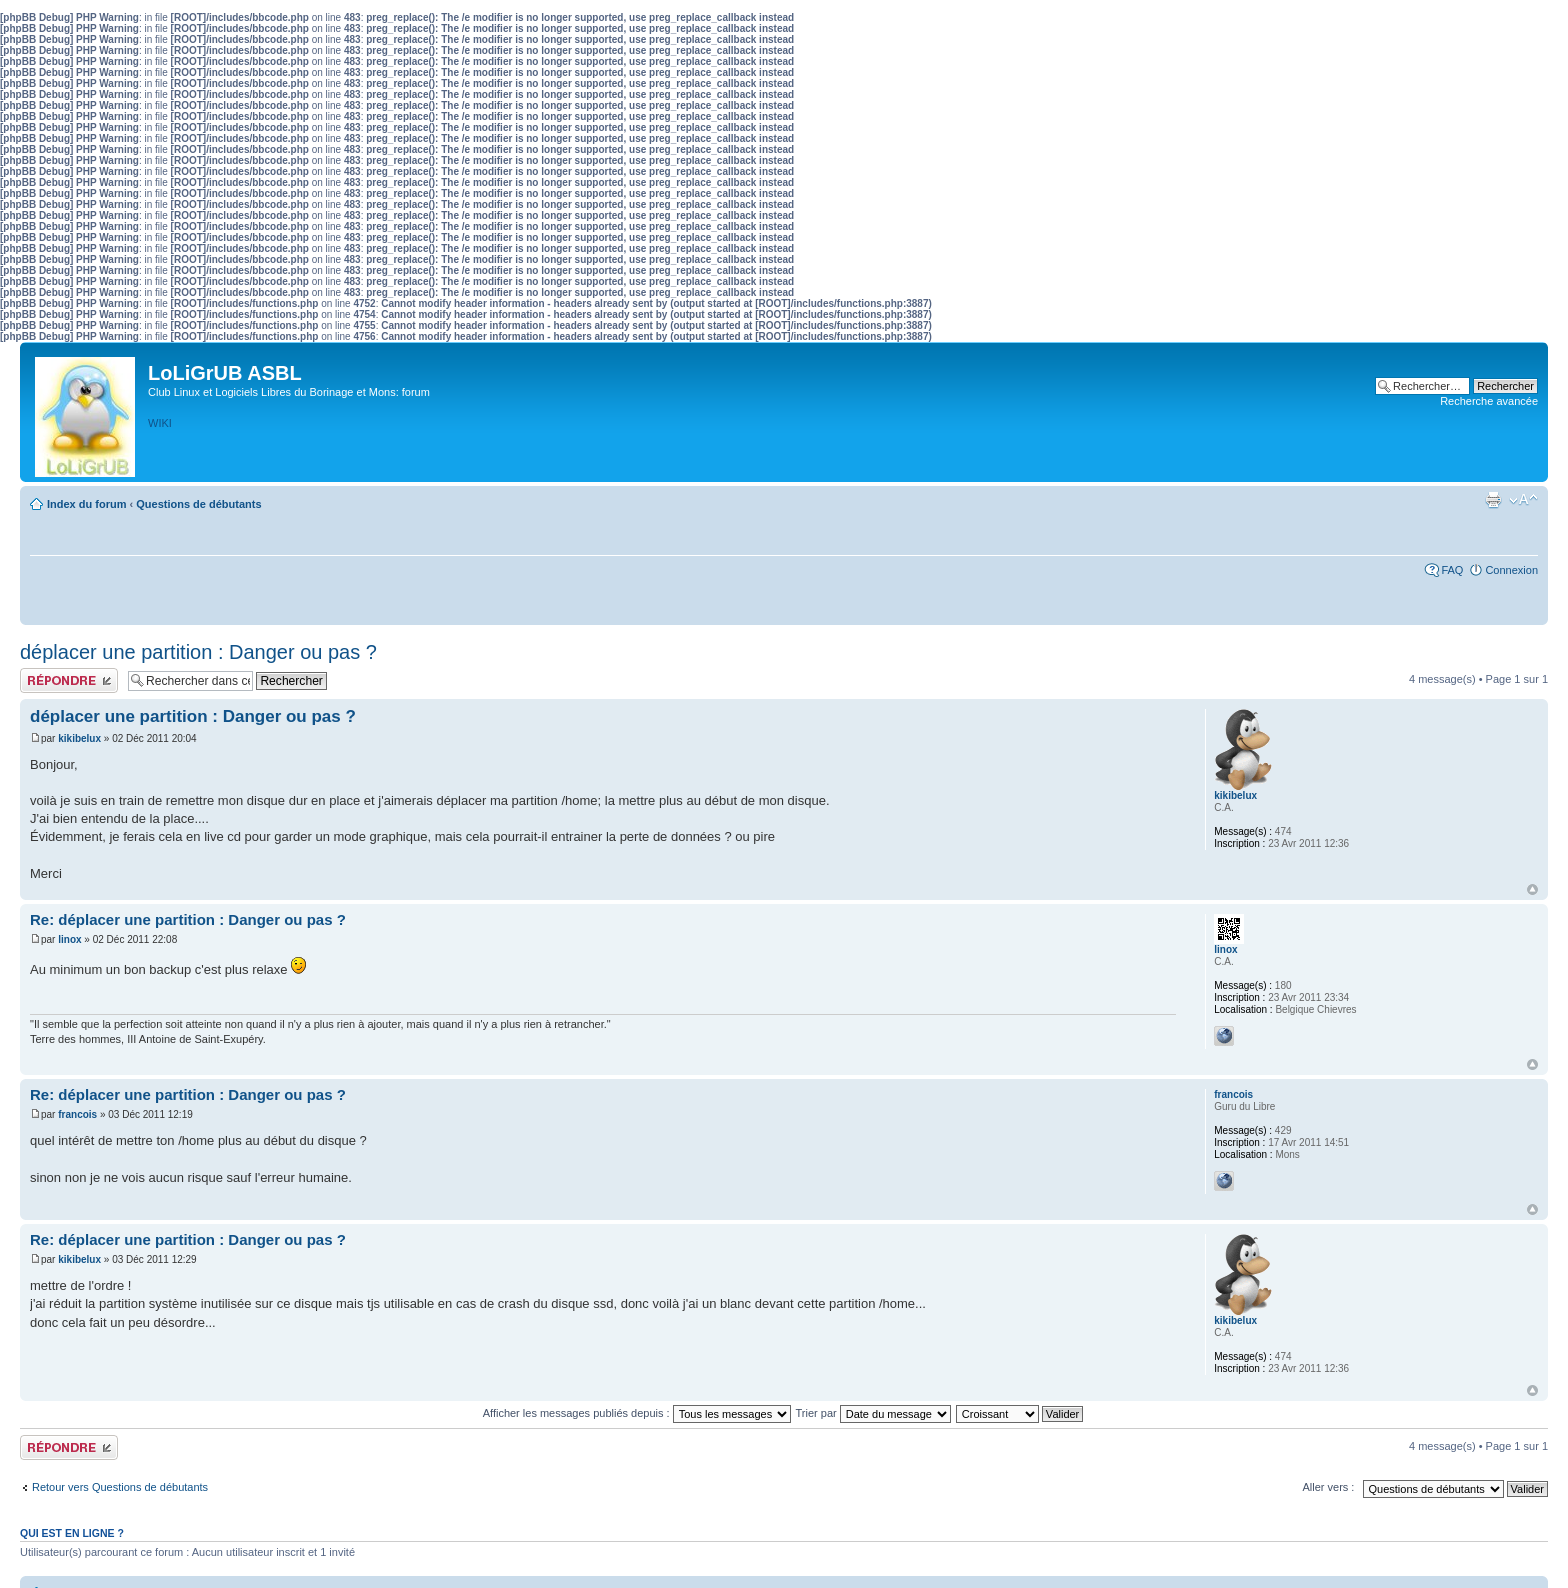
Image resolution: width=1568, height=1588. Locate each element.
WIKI (160, 423)
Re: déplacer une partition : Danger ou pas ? (188, 919)
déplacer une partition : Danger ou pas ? (198, 652)
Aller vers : (1328, 1487)
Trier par (873, 1413)
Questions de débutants (198, 504)
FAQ (1452, 570)
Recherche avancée (1489, 401)
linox (69, 939)
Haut (1532, 889)
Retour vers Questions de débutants (120, 1487)
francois (77, 1114)
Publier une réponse (69, 680)
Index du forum (86, 504)
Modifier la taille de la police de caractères (1523, 500)
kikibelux (79, 738)
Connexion (1511, 570)
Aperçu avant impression (1493, 500)
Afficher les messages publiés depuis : (637, 1413)
